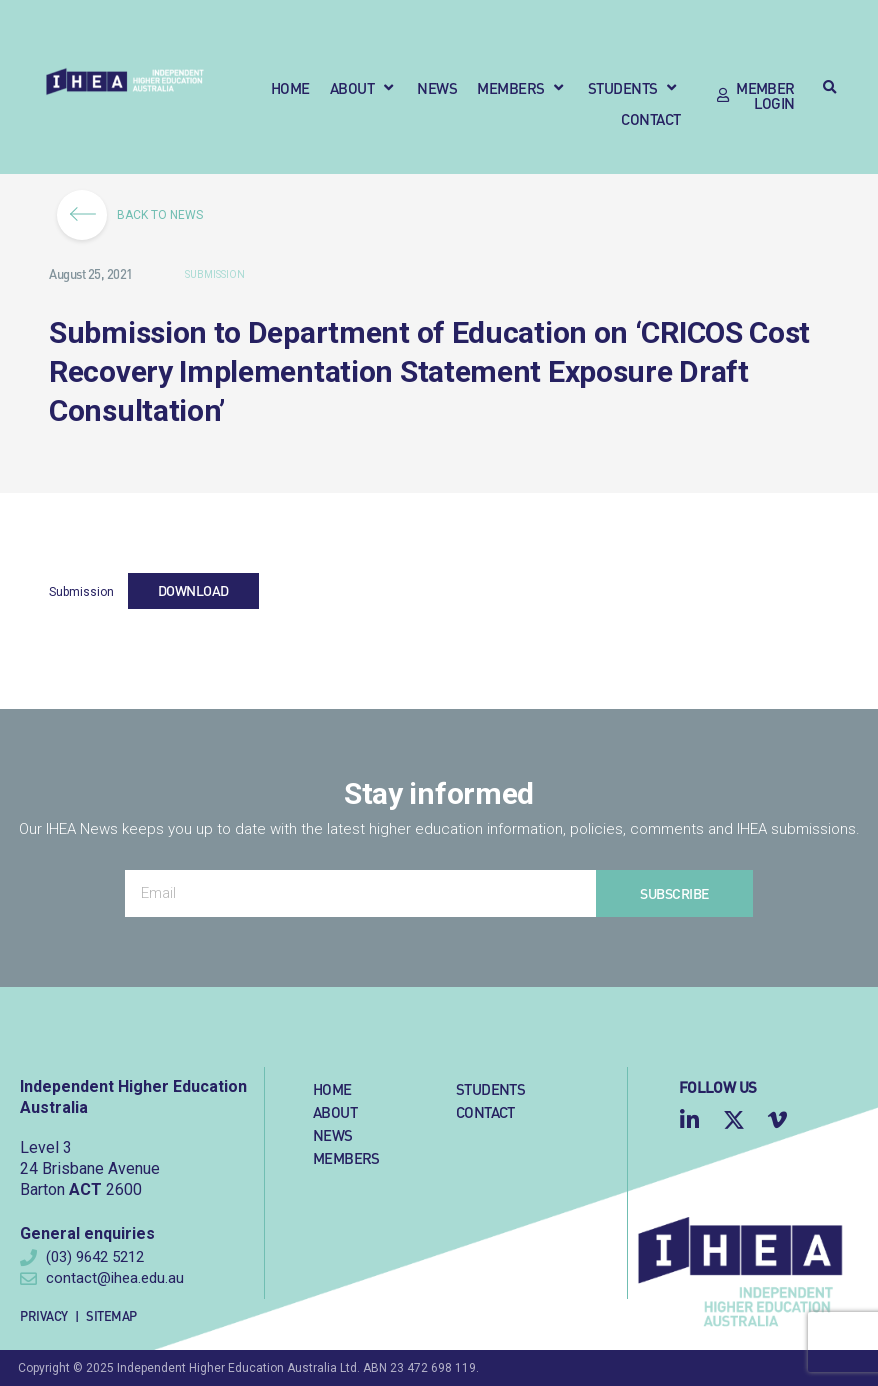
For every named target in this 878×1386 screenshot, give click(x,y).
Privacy (44, 1315)
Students (490, 1088)
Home (332, 1088)
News (333, 1134)
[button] (364, 87)
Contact (485, 1111)
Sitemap (111, 1315)
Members (346, 1157)
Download (193, 590)
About (335, 1111)
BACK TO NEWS (136, 215)
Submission (215, 274)
